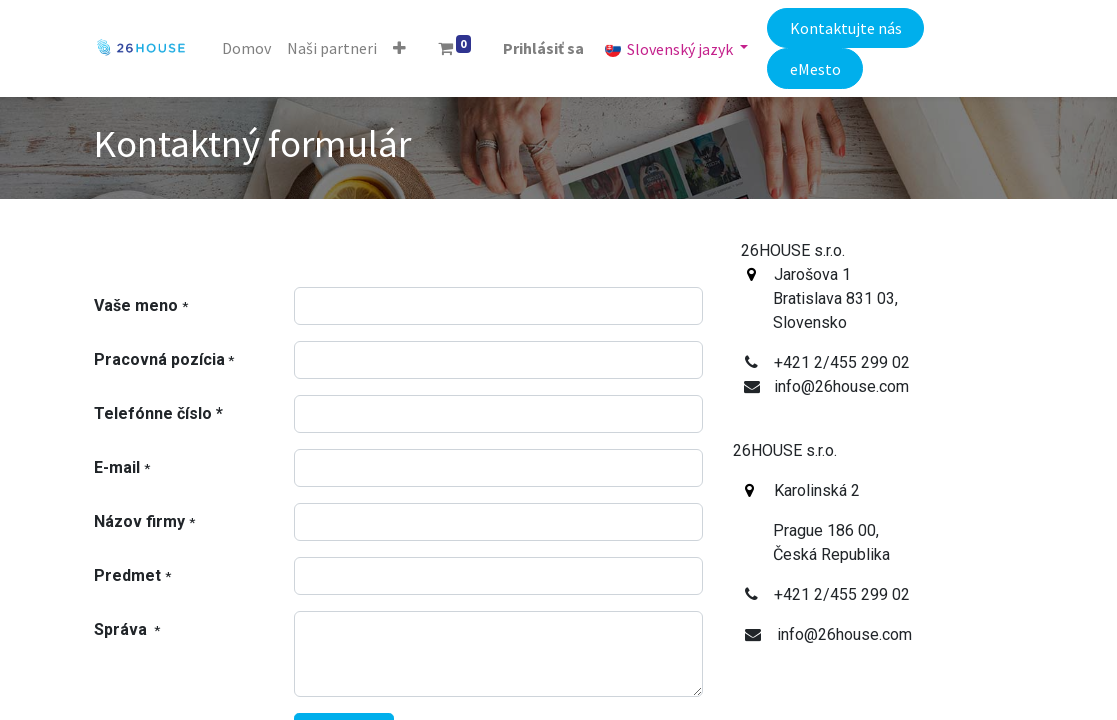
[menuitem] (246, 48)
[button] (399, 48)
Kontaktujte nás (846, 28)
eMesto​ (815, 69)
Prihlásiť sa (543, 48)
